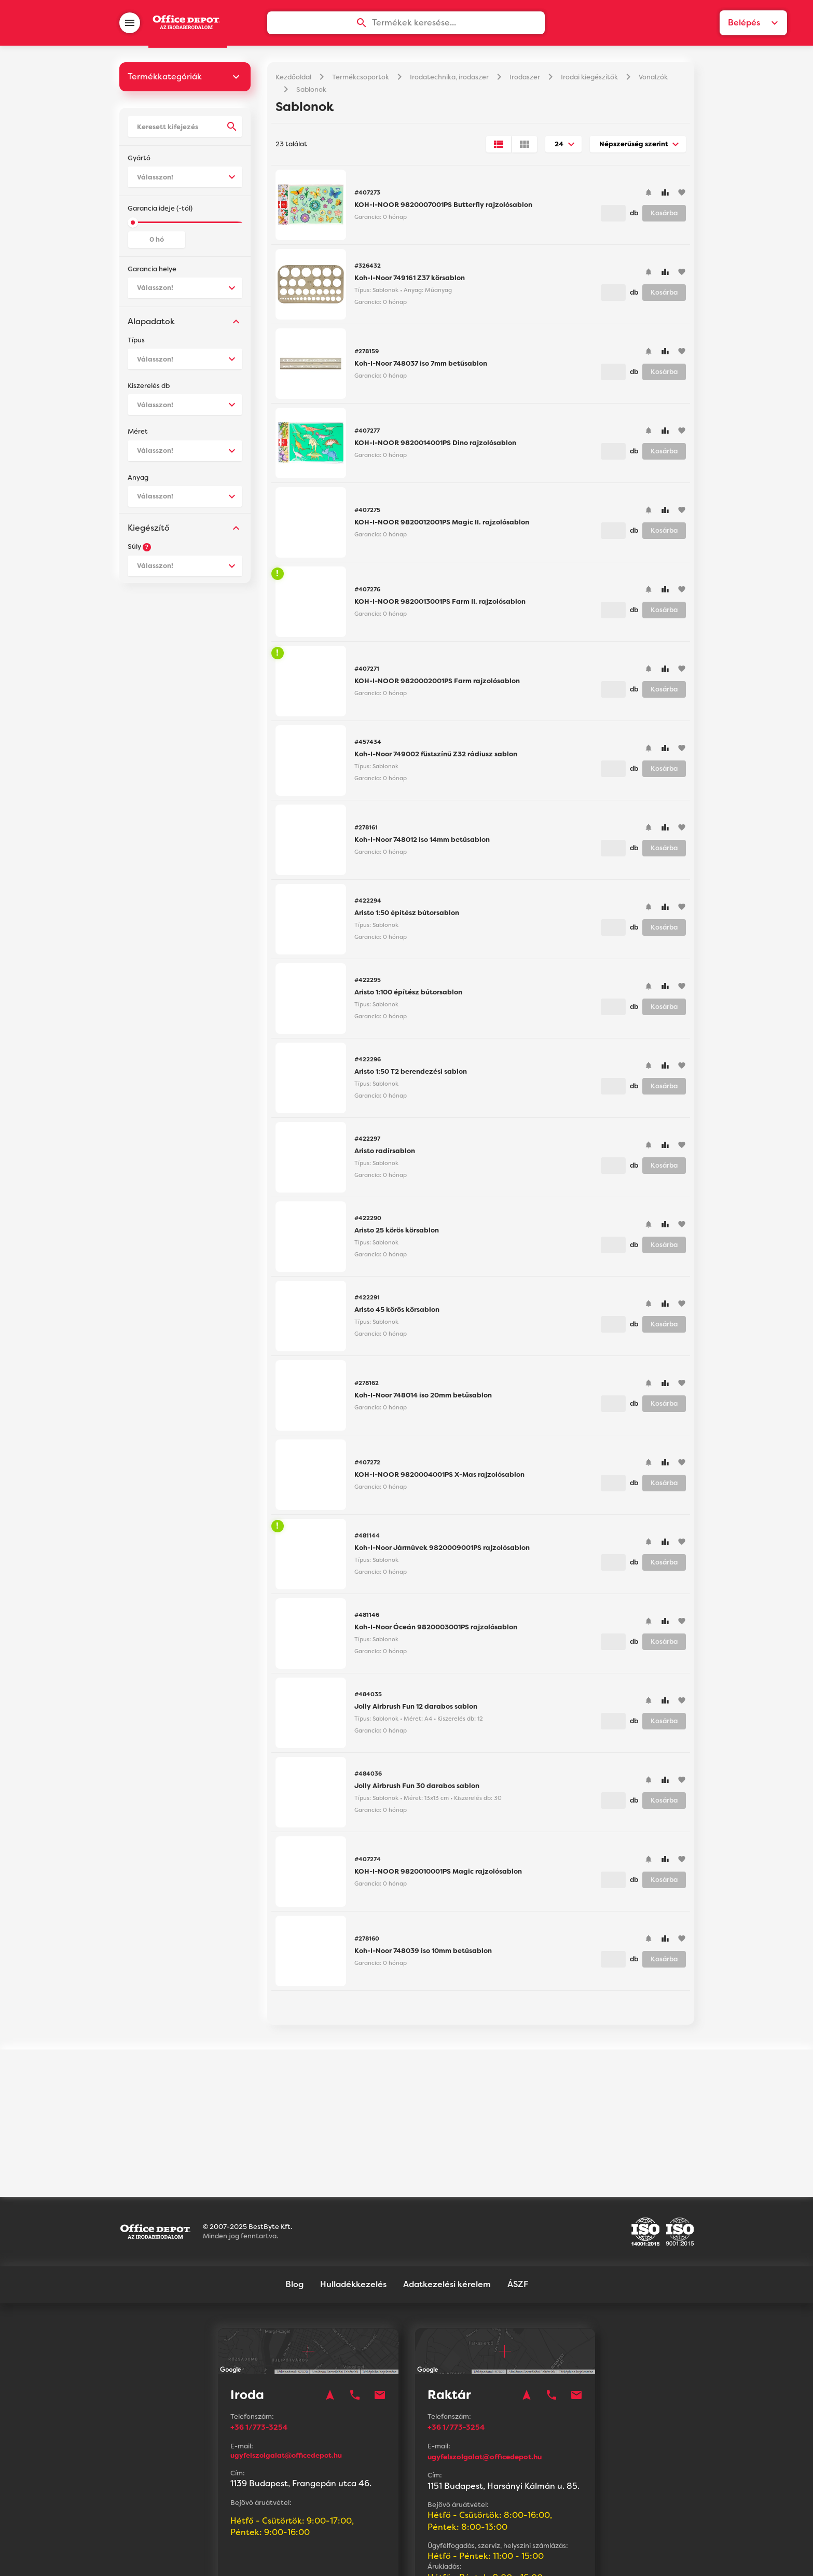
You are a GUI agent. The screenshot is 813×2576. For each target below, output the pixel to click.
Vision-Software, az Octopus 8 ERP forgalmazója (438, 2554)
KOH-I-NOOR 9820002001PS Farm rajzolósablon (437, 685)
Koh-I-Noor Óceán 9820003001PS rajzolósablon (435, 1631)
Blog (294, 2198)
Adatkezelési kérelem (447, 2198)
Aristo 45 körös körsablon (396, 1313)
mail (380, 2309)
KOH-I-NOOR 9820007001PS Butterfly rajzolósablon (443, 208)
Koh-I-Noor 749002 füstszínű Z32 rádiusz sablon (435, 758)
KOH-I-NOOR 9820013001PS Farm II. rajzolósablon (440, 605)
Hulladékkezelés (353, 2198)
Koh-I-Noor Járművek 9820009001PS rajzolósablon (442, 1551)
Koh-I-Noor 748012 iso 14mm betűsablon (422, 843)
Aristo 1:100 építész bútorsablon (408, 996)
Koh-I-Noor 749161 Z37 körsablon (409, 282)
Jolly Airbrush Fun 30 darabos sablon (416, 1789)
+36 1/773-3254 (263, 2341)
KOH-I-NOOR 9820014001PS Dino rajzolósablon (435, 446)
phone (355, 2309)
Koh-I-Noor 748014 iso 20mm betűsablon (423, 1399)
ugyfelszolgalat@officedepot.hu (286, 2369)
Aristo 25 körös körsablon (396, 1234)
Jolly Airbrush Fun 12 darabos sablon (415, 1710)
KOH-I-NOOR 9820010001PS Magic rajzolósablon (438, 1875)
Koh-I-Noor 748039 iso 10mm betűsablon (423, 1954)
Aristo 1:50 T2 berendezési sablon (410, 1075)
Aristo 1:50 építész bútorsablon (406, 916)
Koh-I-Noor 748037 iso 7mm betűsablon (420, 367)
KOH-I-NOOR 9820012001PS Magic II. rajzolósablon (441, 526)
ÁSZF (517, 2198)
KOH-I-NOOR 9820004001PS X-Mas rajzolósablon (439, 1478)
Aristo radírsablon (384, 1155)
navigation (330, 2309)
